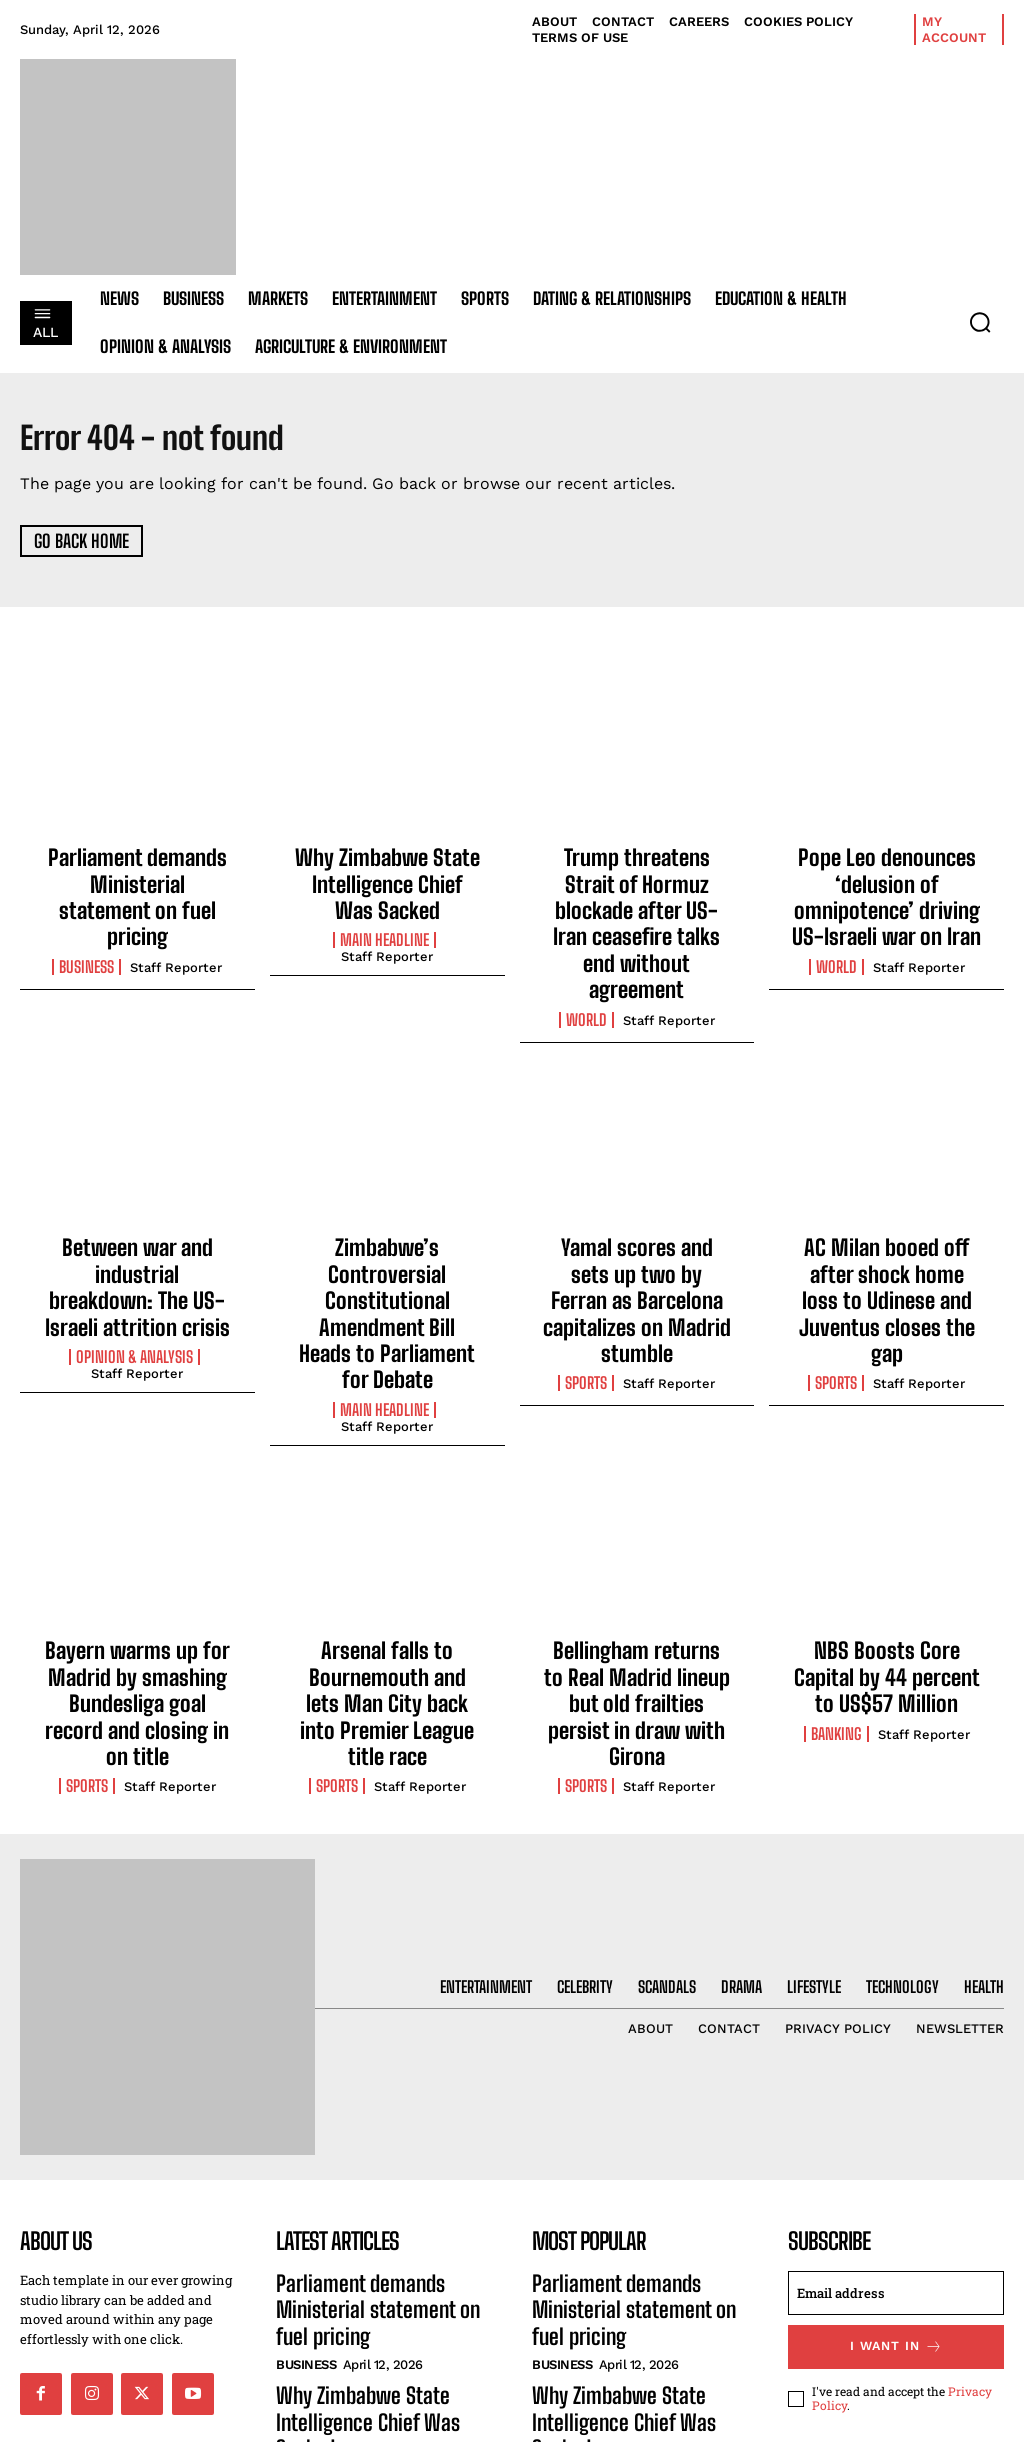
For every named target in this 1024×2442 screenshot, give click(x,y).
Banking (836, 1578)
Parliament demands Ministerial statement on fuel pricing (137, 879)
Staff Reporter (176, 929)
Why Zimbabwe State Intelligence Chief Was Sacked (387, 879)
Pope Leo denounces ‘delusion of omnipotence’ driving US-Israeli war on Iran (886, 890)
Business (86, 929)
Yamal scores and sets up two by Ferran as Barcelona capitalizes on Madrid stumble (636, 1208)
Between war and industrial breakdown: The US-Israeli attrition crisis (137, 1197)
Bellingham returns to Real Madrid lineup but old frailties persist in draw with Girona (637, 1539)
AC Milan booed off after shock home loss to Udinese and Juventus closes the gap (886, 1208)
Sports (586, 1268)
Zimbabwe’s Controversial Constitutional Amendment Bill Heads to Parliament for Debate (387, 1208)
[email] (896, 2105)
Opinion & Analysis (134, 1247)
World (586, 950)
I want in (896, 2157)
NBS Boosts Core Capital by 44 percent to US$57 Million (887, 1528)
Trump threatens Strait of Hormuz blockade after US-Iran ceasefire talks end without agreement (636, 890)
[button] (980, 322)
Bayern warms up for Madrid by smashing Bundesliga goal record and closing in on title (137, 1539)
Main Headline (384, 929)
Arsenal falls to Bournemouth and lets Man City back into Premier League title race (387, 1539)
